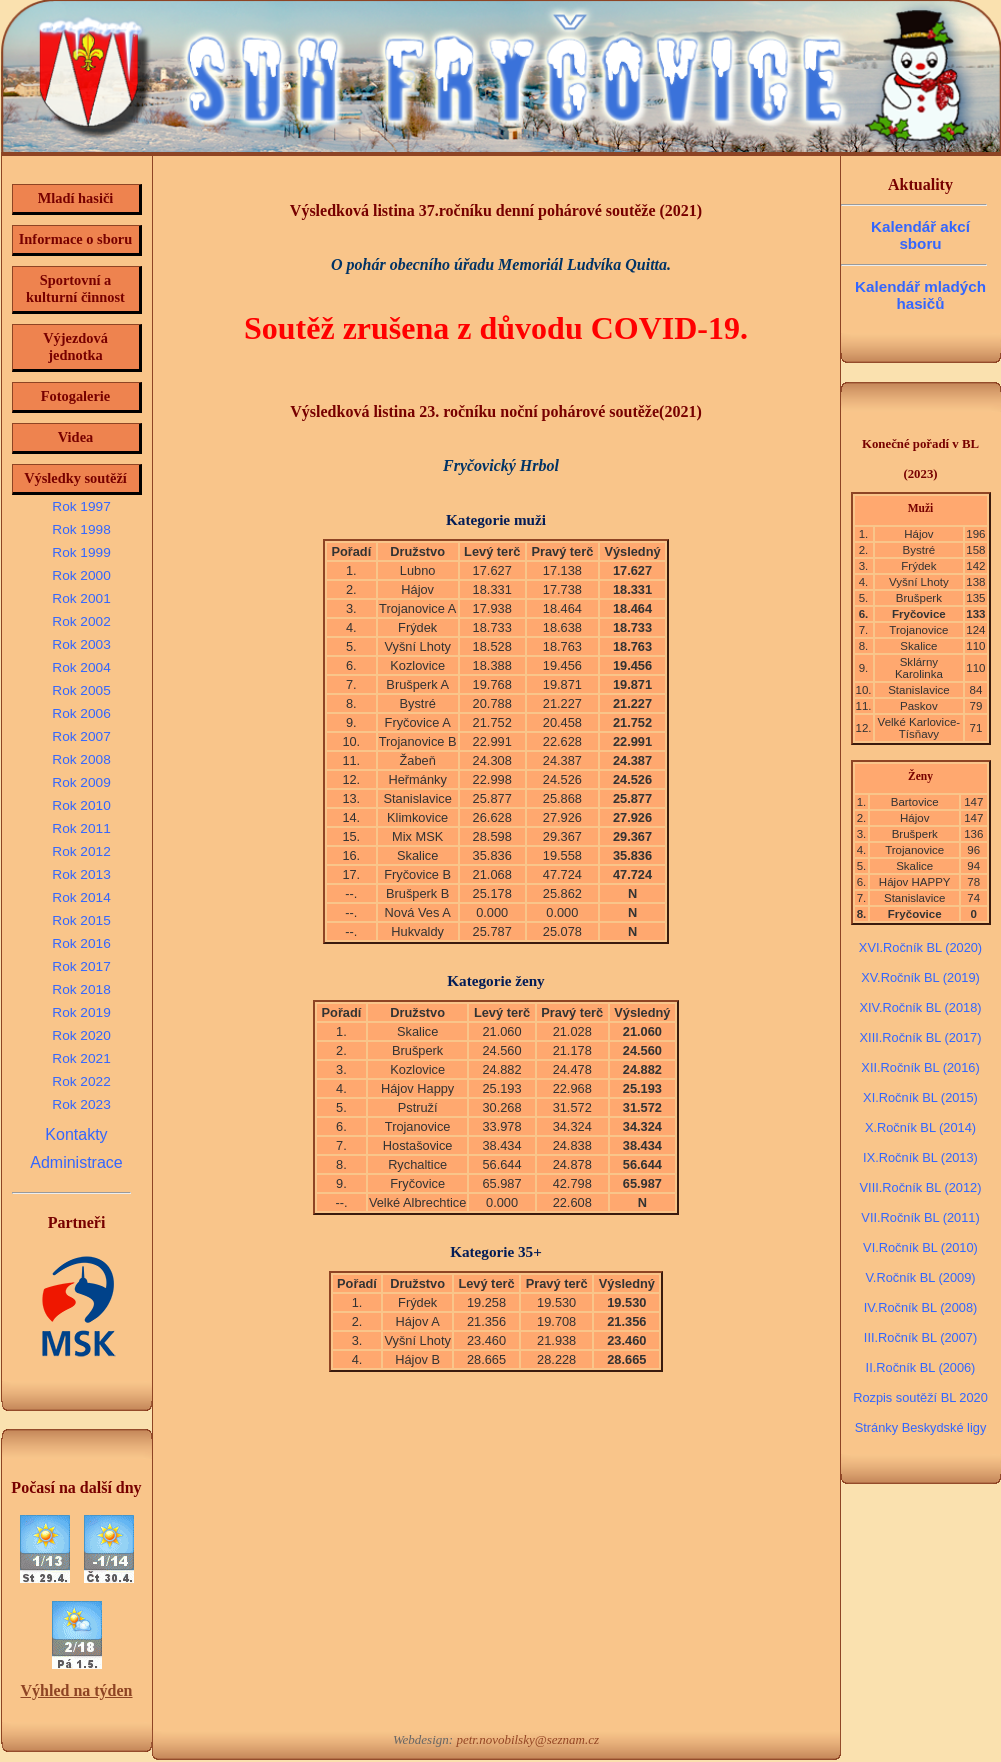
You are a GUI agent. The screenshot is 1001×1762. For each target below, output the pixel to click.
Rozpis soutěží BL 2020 (920, 1397)
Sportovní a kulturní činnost (75, 288)
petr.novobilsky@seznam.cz (527, 1739)
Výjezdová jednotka (75, 346)
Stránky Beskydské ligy (921, 1427)
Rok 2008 (81, 759)
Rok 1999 (81, 552)
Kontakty (76, 1134)
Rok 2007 (81, 736)
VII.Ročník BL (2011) (920, 1217)
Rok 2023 (81, 1104)
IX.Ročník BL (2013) (920, 1157)
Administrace (76, 1162)
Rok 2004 (81, 667)
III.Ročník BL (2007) (920, 1337)
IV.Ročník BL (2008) (921, 1307)
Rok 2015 (81, 920)
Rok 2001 (81, 598)
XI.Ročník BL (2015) (920, 1097)
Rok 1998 (81, 529)
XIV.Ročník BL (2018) (920, 1007)
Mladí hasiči (76, 198)
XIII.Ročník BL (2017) (921, 1037)
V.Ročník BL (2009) (920, 1277)
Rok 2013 (81, 874)
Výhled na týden (76, 1690)
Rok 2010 (81, 805)
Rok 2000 (81, 575)
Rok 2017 (81, 966)
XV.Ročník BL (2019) (920, 977)
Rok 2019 (81, 1012)
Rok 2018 (81, 989)
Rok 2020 (81, 1035)
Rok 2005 (81, 690)
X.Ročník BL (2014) (920, 1127)
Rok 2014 (81, 897)
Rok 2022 (81, 1081)
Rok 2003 (81, 644)
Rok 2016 (81, 943)
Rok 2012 (81, 851)
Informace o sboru (76, 239)
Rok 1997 (81, 506)
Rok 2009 (81, 782)
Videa (75, 437)
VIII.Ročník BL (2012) (921, 1187)
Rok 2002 (81, 621)
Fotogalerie (76, 396)
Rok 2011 (81, 828)
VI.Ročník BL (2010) (920, 1247)
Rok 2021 (81, 1058)
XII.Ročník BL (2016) (920, 1067)
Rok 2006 (81, 713)
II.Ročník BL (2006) (921, 1367)
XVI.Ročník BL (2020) (920, 947)
